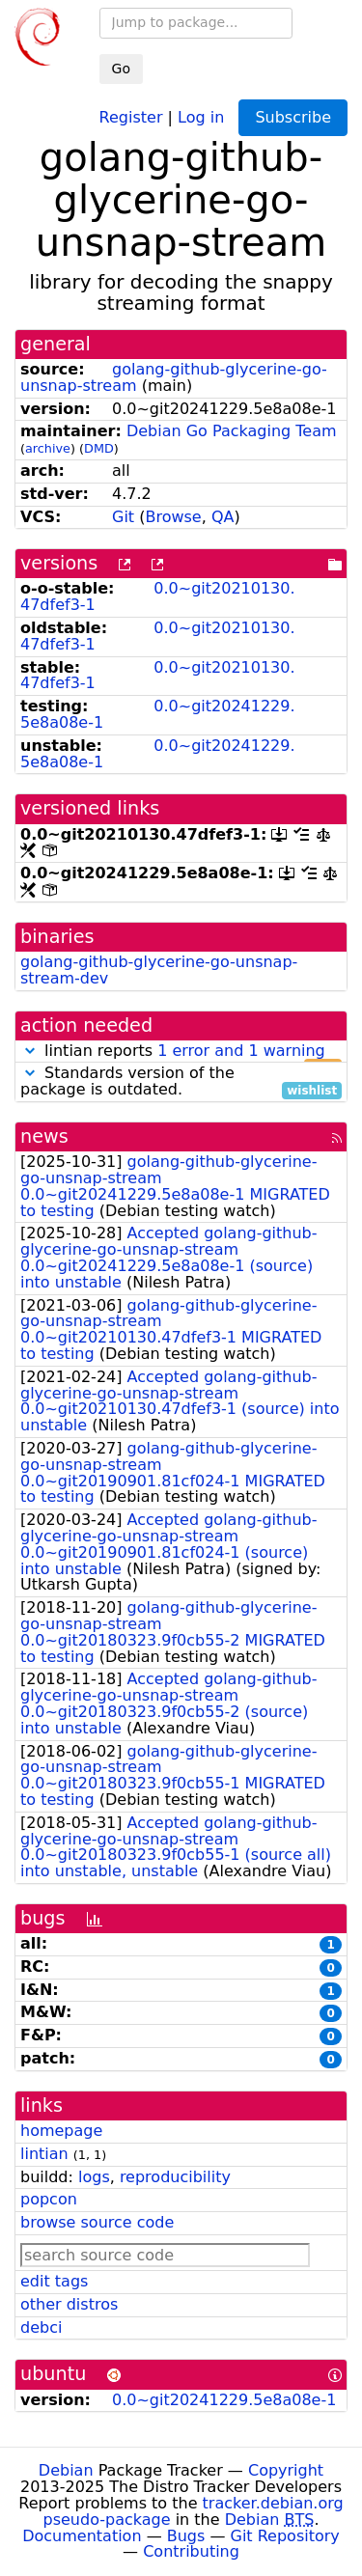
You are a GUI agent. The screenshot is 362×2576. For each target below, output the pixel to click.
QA (223, 517)
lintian (44, 2154)
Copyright (285, 2470)
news (44, 1136)
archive (47, 448)
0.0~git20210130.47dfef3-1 (157, 596)
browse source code (97, 2222)
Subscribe (293, 117)
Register (131, 116)
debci (41, 2327)
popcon (48, 2199)
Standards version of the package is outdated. (181, 1082)
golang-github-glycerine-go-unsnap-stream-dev (158, 970)
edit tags (54, 2281)
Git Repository (285, 2536)
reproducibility (175, 2177)
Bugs (186, 2536)
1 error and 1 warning (241, 1050)
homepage (61, 2130)
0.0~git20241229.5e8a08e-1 (157, 714)
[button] (30, 1050)
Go (121, 68)
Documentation (81, 2536)
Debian (66, 2470)
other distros (69, 2304)
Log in (201, 116)
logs (94, 2177)
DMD (99, 448)
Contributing (191, 2551)
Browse (173, 517)
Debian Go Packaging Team (231, 431)
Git (123, 517)
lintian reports (181, 1051)
